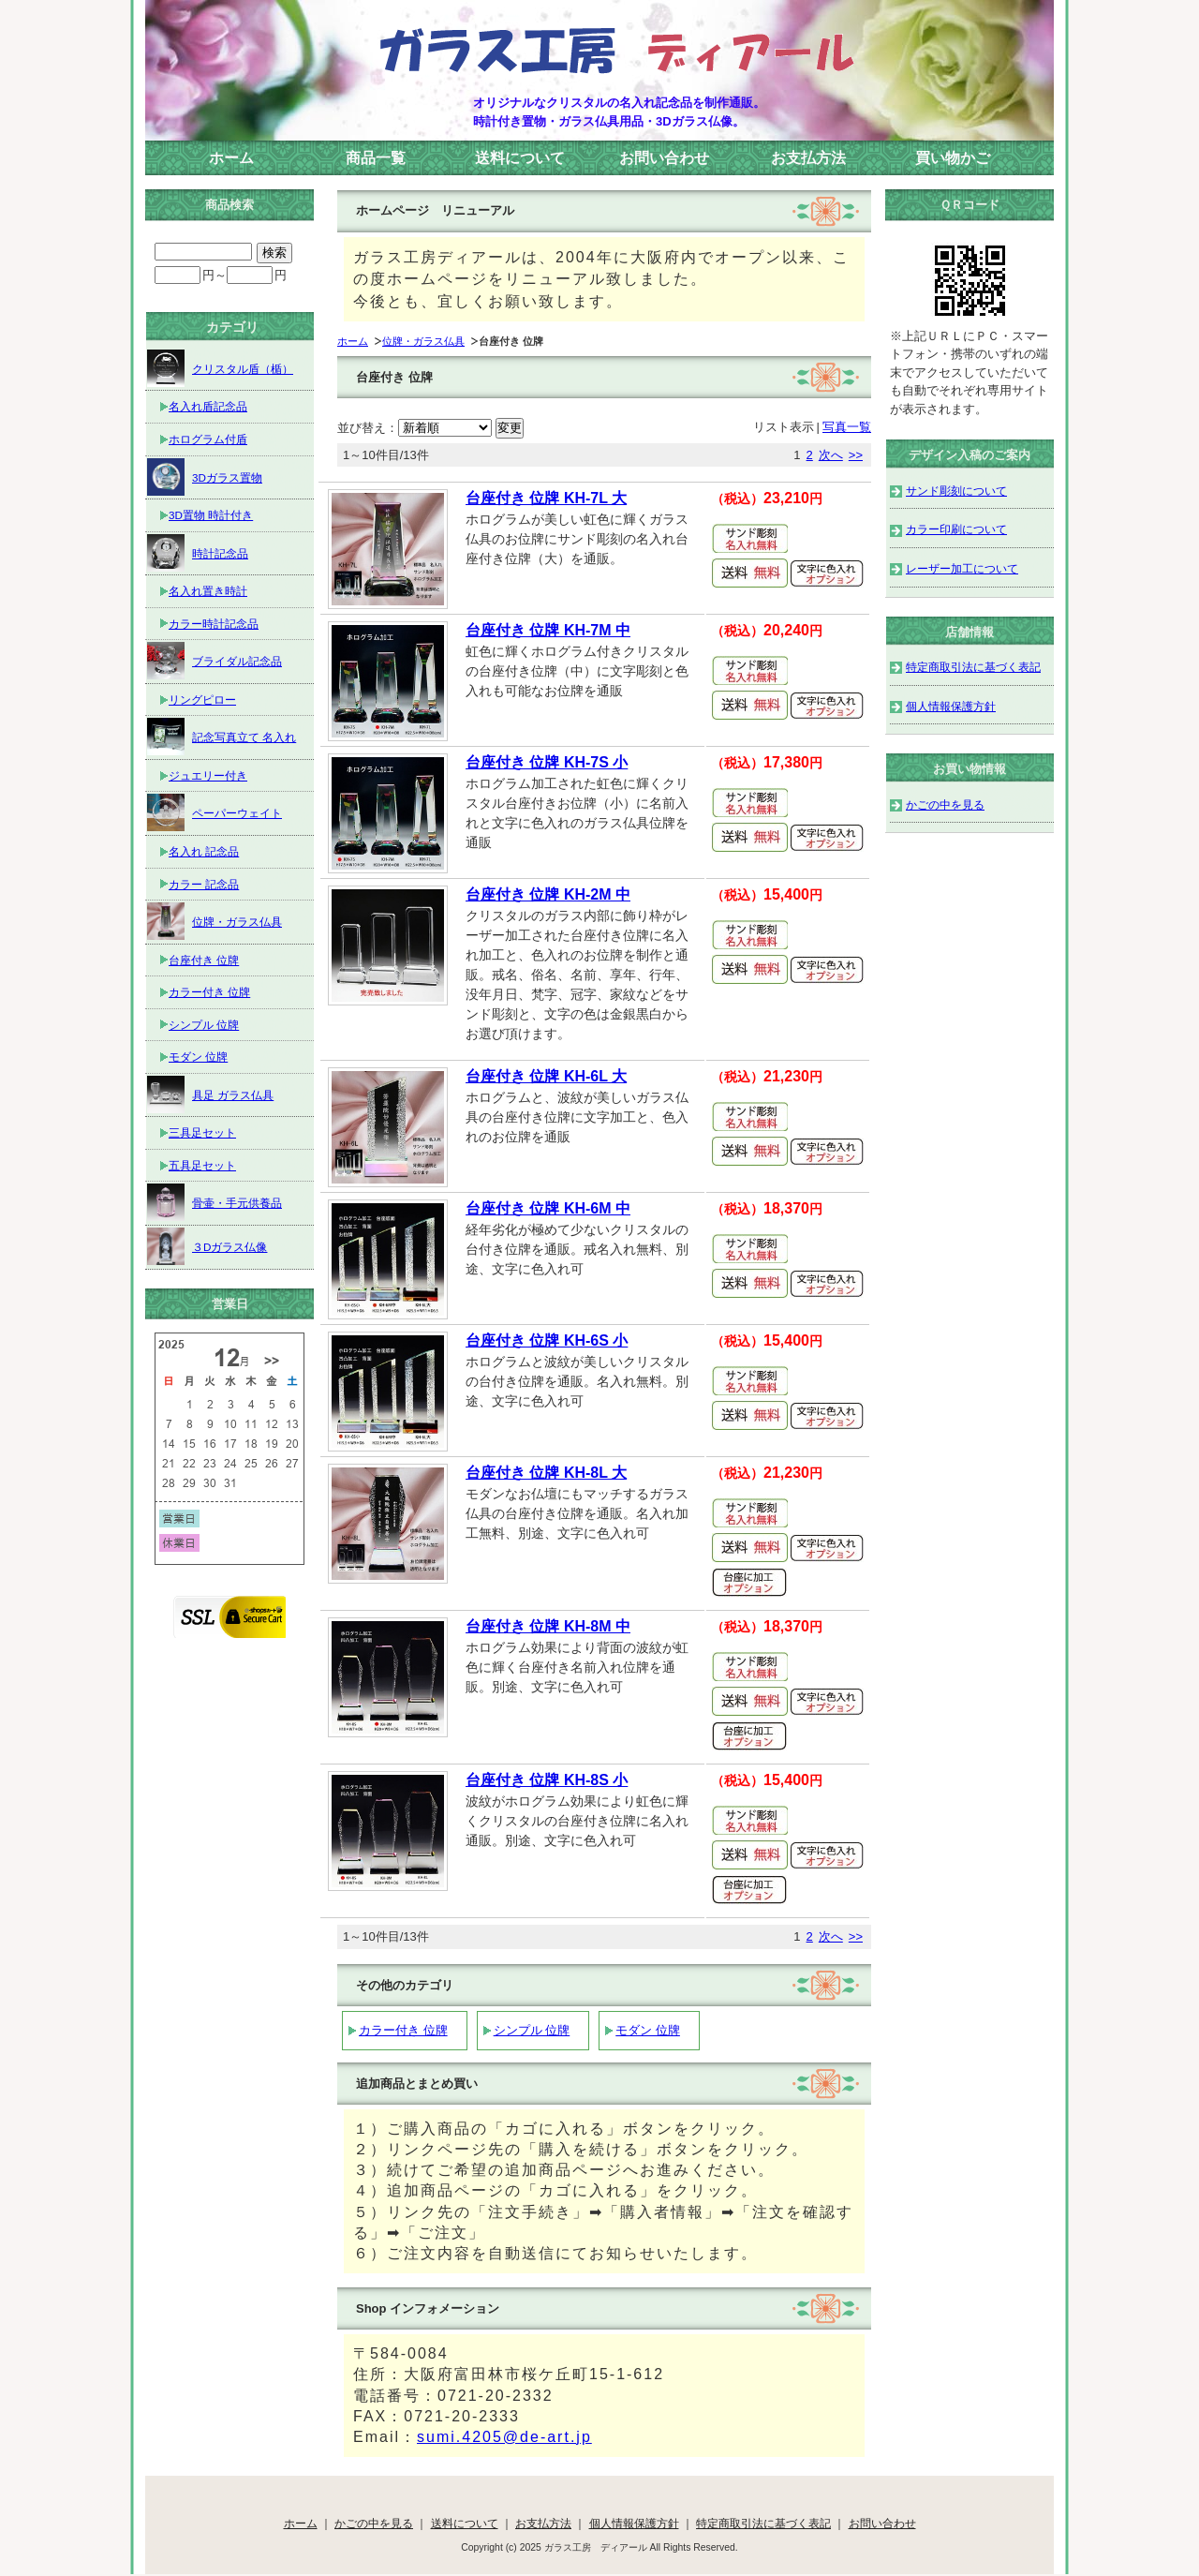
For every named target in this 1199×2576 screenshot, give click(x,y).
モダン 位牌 (647, 2030)
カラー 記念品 (204, 884)
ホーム (231, 158)
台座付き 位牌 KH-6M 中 (548, 1208)
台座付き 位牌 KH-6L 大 (546, 1076)
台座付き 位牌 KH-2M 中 (548, 894)
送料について (520, 158)
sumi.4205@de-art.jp (504, 2437)
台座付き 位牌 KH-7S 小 (547, 762)
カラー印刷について (956, 529)
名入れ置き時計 (208, 591)
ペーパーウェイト (214, 812)
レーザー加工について (962, 568)
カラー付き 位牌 (403, 2030)
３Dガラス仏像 (207, 1246)
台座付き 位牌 (204, 960)
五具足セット (202, 1165)
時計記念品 (197, 553)
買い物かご (952, 158)
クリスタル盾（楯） (220, 368)
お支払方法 (808, 158)
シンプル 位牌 (532, 2030)
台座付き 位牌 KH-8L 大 (546, 1473)
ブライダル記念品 (214, 660)
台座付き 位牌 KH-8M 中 (548, 1626)
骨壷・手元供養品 (214, 1202)
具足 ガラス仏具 (210, 1094)
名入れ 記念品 (204, 851)
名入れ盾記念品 (208, 406)
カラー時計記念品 (214, 624)
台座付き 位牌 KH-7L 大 (546, 498)
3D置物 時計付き (211, 515)
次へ (831, 455)
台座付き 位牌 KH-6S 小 (547, 1340)
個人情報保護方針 (951, 706)
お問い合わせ (664, 158)
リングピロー (202, 699)
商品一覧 (376, 158)
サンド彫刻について (956, 490)
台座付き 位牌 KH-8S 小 (547, 1780)
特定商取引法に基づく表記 (973, 667)
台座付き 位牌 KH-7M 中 (548, 630)
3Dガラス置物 (204, 477)
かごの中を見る (945, 804)
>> (856, 455)
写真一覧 (846, 427)
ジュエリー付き (208, 775)
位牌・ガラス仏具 (423, 341)
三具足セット (202, 1132)
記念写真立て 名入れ (221, 736)
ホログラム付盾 (208, 439)
